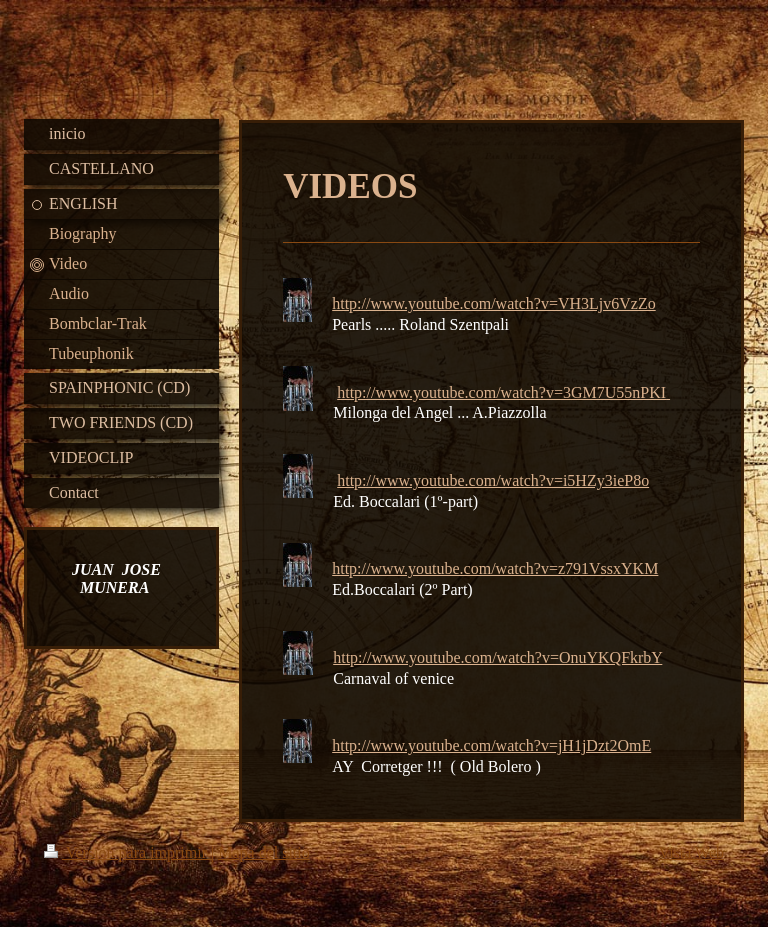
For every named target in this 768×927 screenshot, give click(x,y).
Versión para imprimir (127, 852)
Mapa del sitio (264, 852)
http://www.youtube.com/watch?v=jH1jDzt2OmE (491, 745)
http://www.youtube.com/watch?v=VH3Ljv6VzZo (493, 303)
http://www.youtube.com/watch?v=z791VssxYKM (495, 568)
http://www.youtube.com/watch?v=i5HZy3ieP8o (493, 480)
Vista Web (691, 852)
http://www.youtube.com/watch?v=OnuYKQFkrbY (497, 657)
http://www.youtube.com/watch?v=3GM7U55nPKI (501, 392)
